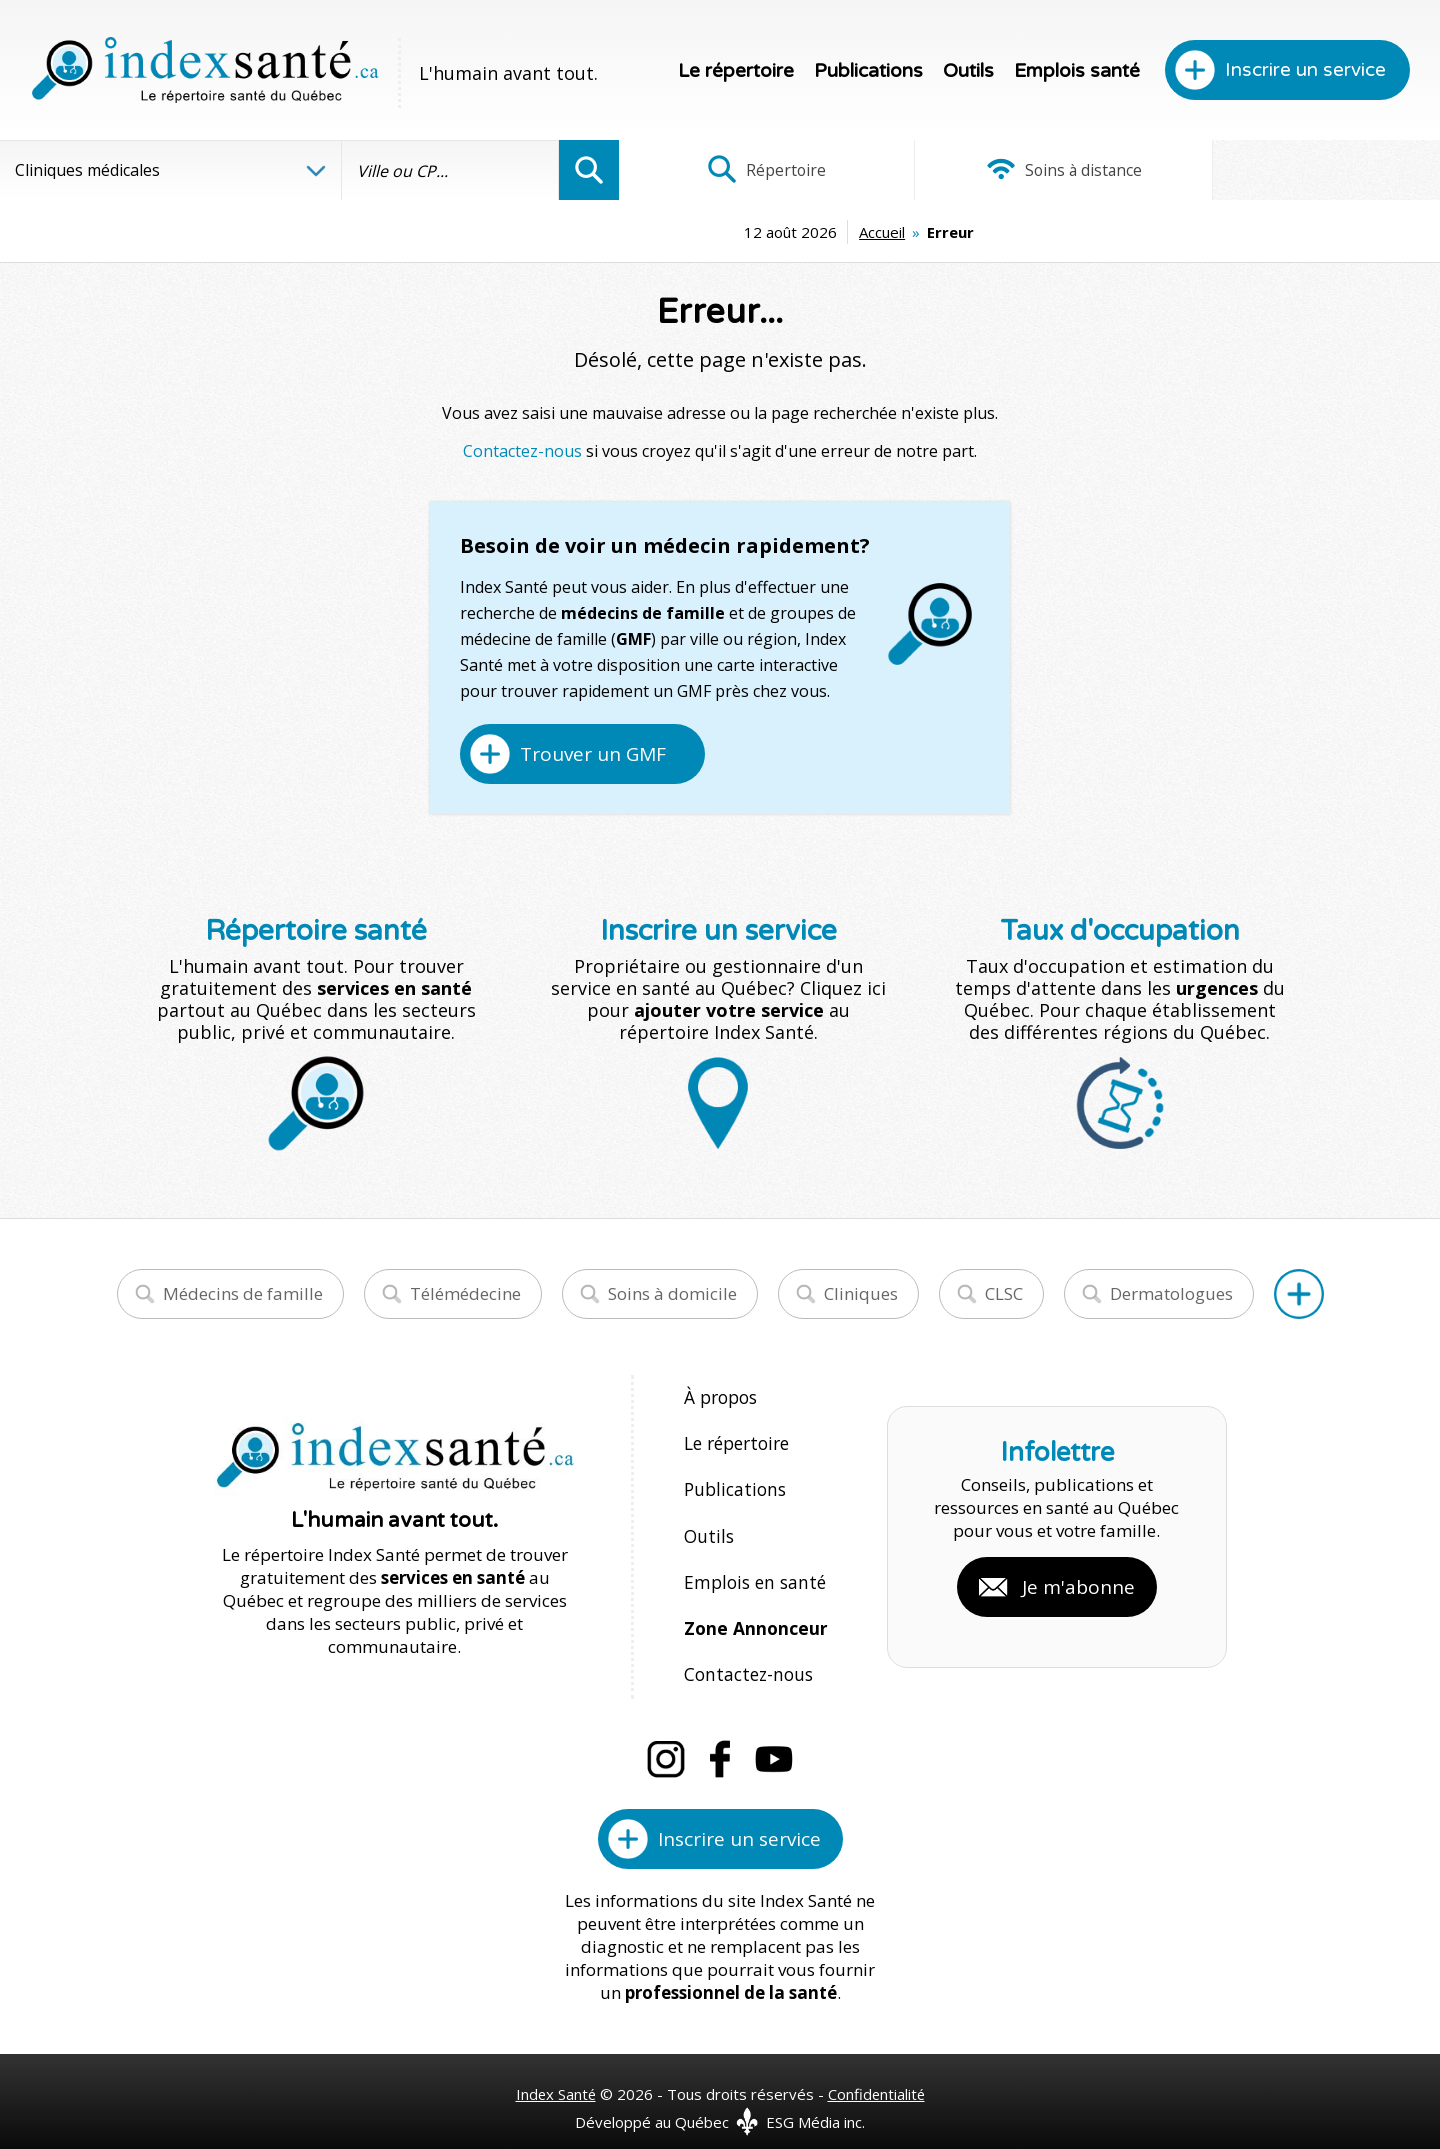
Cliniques (861, 1293)
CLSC (1004, 1293)
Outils (968, 71)
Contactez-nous (522, 451)
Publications (868, 71)
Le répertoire (736, 71)
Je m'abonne (1078, 1575)
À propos (720, 1396)
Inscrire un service (1305, 70)
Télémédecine (465, 1293)
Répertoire (755, 170)
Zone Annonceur (754, 1611)
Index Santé (555, 2071)
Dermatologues (1171, 1293)
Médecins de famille (243, 1293)
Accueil (743, 232)
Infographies (1303, 170)
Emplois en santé (751, 1568)
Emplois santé (1077, 71)
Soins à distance (1029, 170)
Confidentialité (877, 2071)
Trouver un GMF (593, 754)
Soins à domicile (672, 1293)
